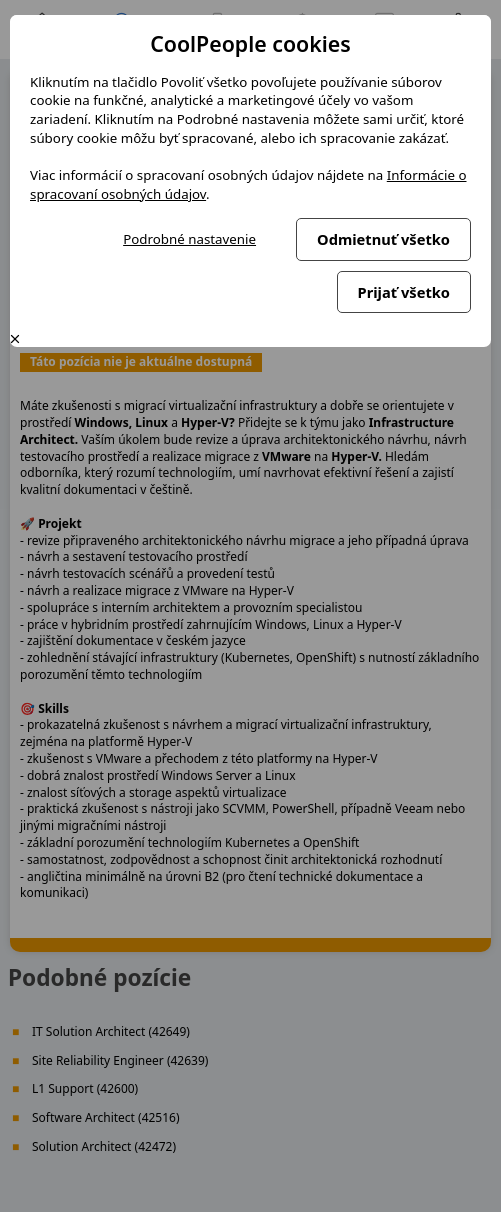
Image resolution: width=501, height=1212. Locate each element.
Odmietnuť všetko (383, 239)
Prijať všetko (404, 292)
